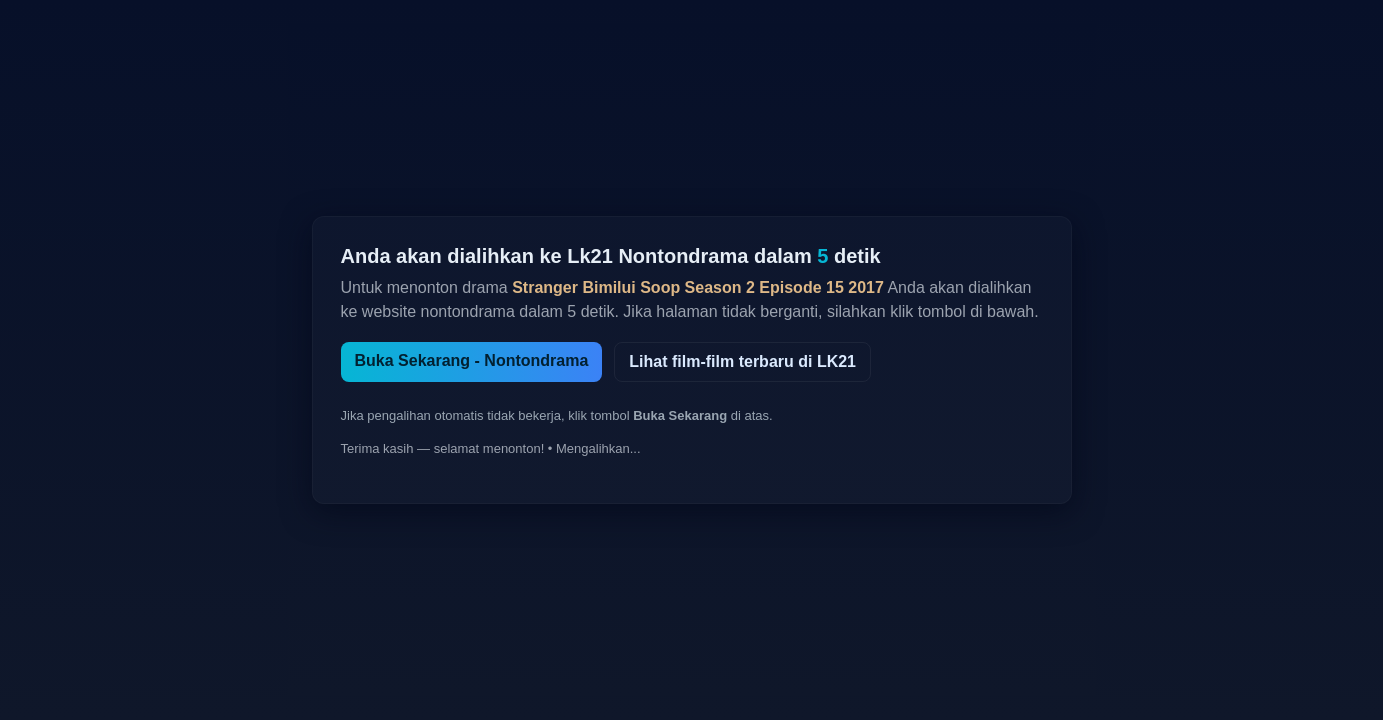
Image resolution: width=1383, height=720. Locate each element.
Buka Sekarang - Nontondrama (472, 360)
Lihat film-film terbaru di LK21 (742, 361)
